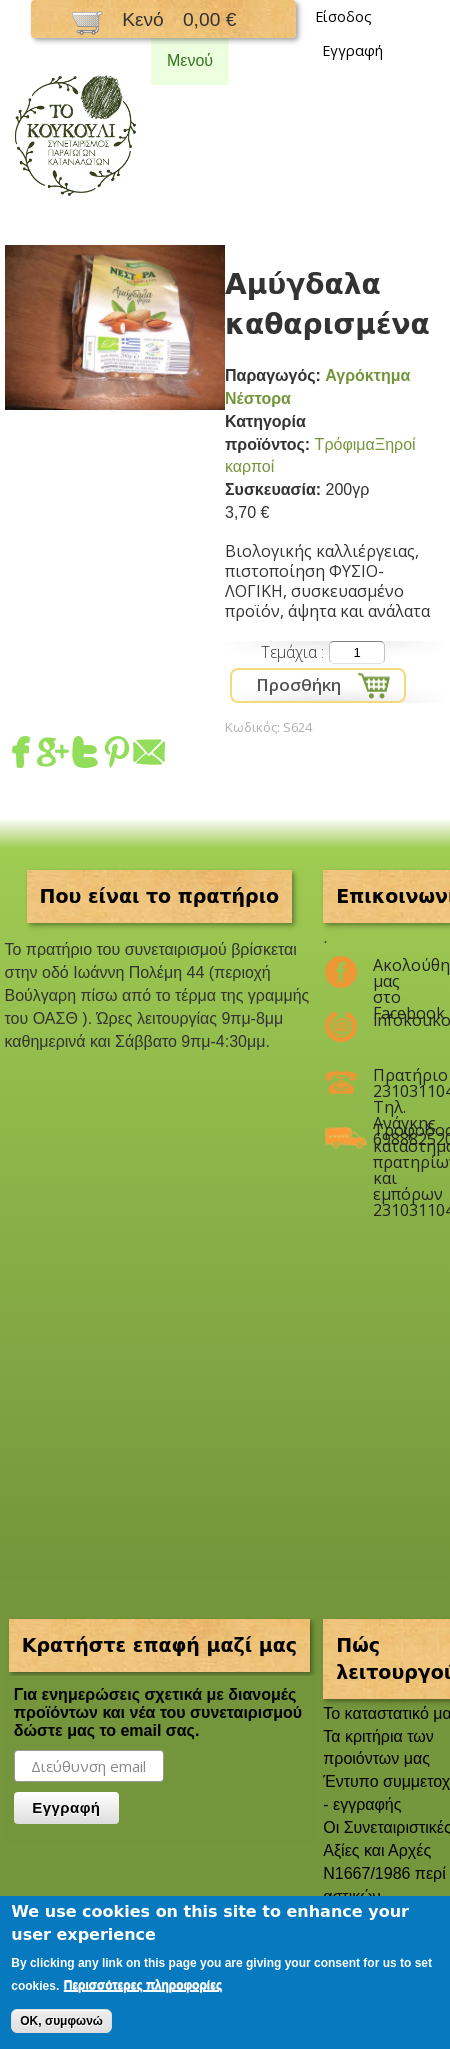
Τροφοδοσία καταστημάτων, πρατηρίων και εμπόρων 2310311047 (396, 1138)
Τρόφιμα (345, 444)
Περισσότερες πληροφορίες (143, 1985)
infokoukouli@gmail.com (396, 1020)
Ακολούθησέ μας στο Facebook (396, 973)
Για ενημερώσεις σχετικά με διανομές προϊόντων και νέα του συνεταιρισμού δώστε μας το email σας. (158, 1712)
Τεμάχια (291, 652)
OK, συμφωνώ (61, 2021)
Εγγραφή (352, 50)
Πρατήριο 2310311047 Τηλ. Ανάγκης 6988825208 (396, 1083)
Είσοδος (343, 16)
